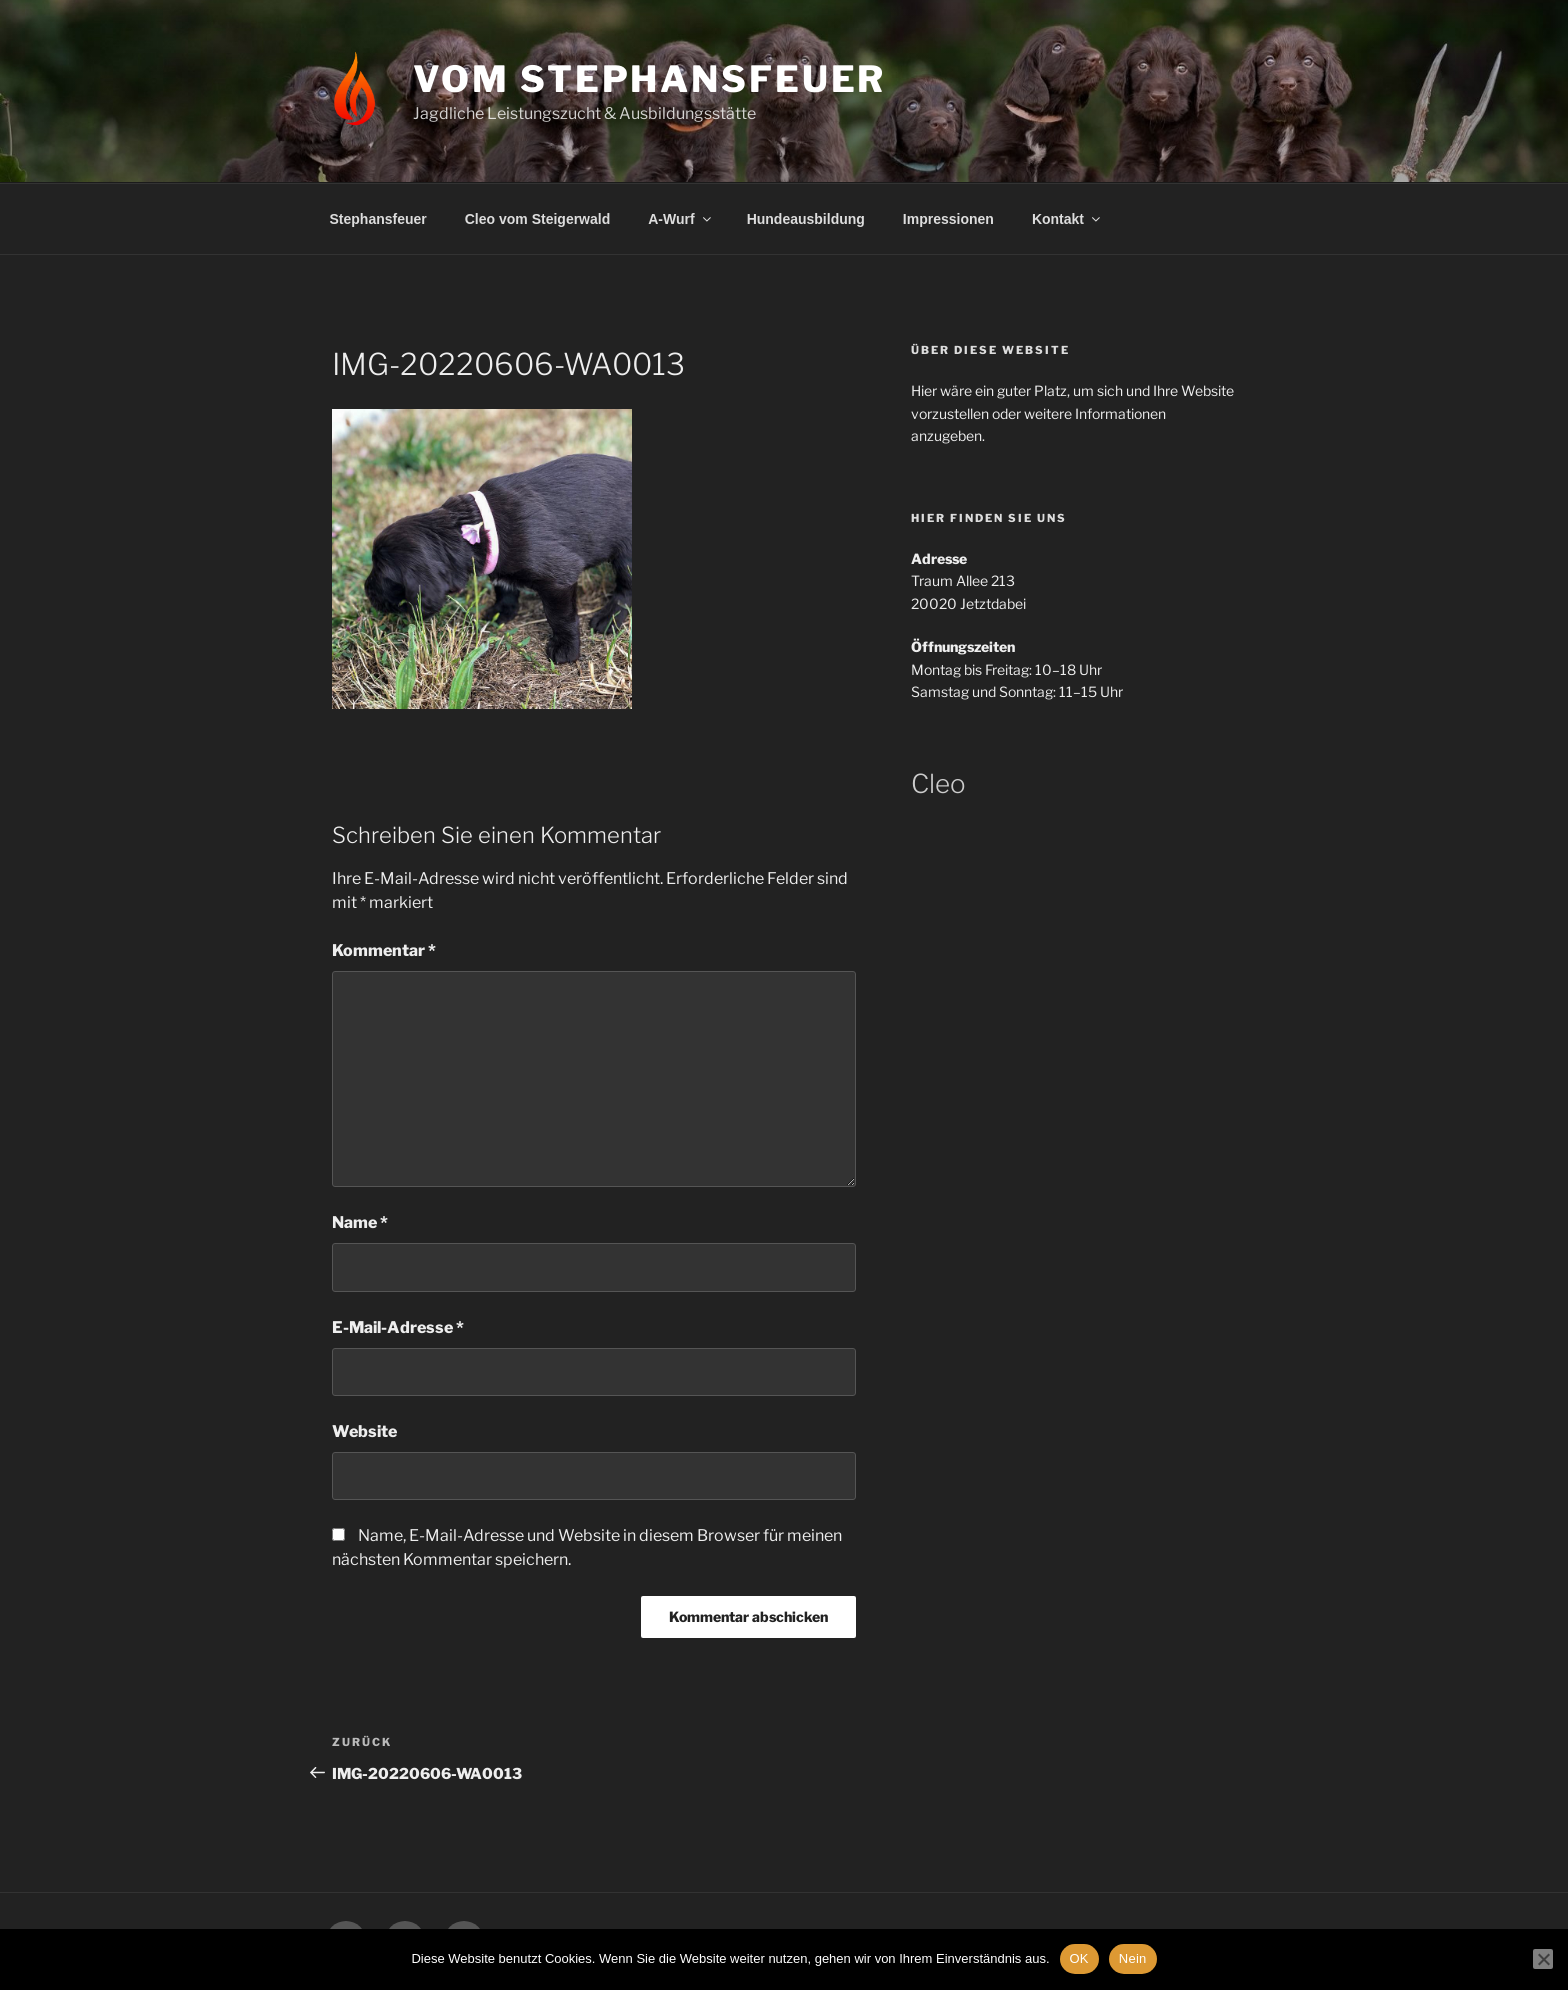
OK (1079, 1958)
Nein (1133, 1958)
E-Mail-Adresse (398, 1327)
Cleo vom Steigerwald (537, 219)
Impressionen (948, 219)
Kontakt (1067, 219)
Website (364, 1431)
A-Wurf (680, 219)
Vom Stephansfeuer (649, 79)
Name (360, 1222)
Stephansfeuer (378, 219)
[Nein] (1543, 1959)
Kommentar (384, 950)
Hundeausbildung (806, 219)
